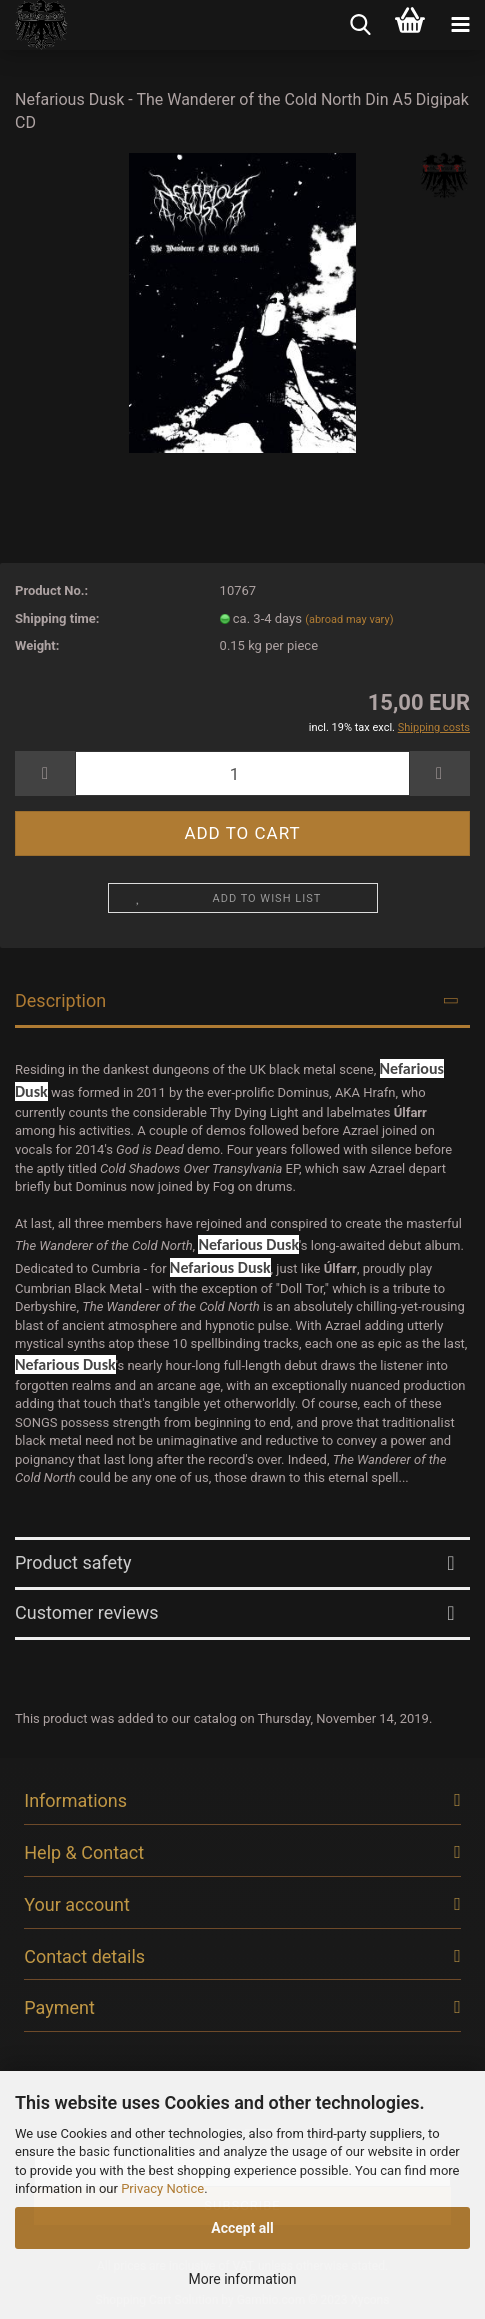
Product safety (73, 1562)
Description (60, 1000)
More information (242, 2279)
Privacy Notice (162, 2188)
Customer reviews (87, 1612)
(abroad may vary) (349, 619)
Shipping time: (57, 618)
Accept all (242, 2228)
